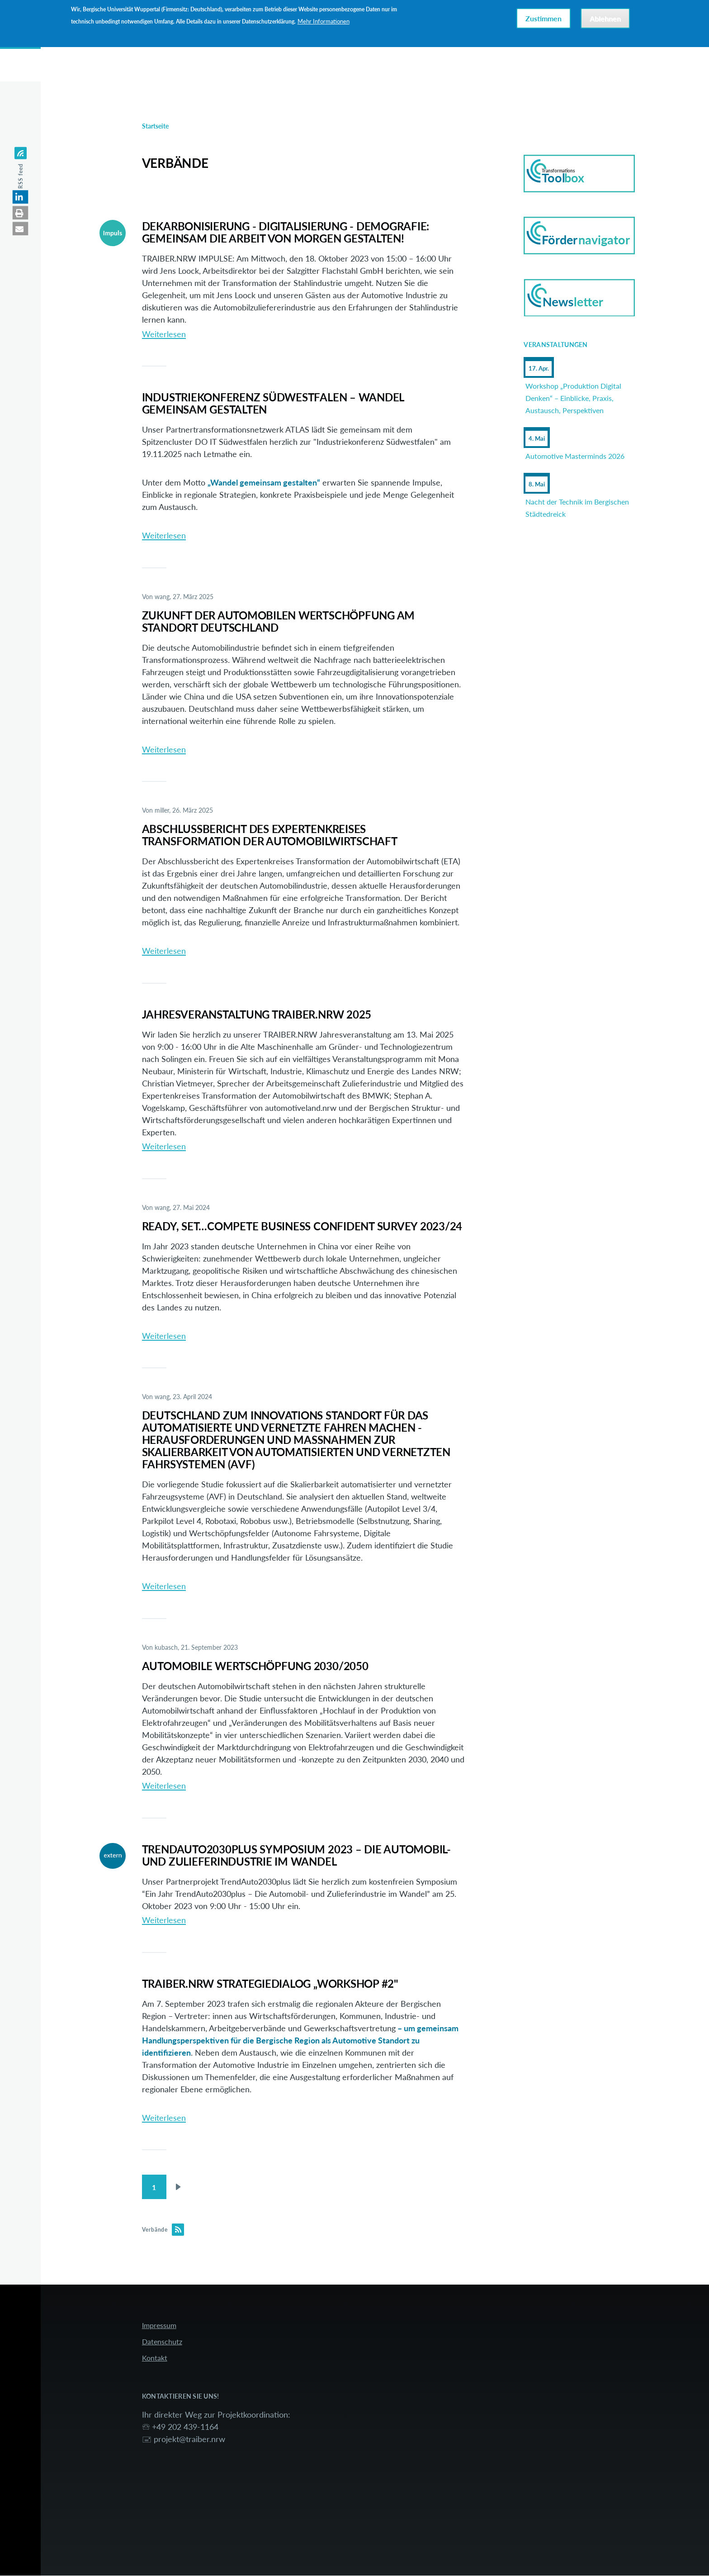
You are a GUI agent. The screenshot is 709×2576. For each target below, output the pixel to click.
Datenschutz (162, 2342)
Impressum (159, 2325)
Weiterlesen (164, 334)
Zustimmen (543, 18)
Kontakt (154, 2358)
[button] (20, 197)
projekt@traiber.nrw (189, 2439)
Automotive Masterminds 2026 (574, 456)
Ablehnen (605, 18)
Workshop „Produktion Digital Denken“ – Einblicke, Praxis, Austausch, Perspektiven (573, 398)
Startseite (155, 126)
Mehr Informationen (324, 21)
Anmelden (620, 57)
